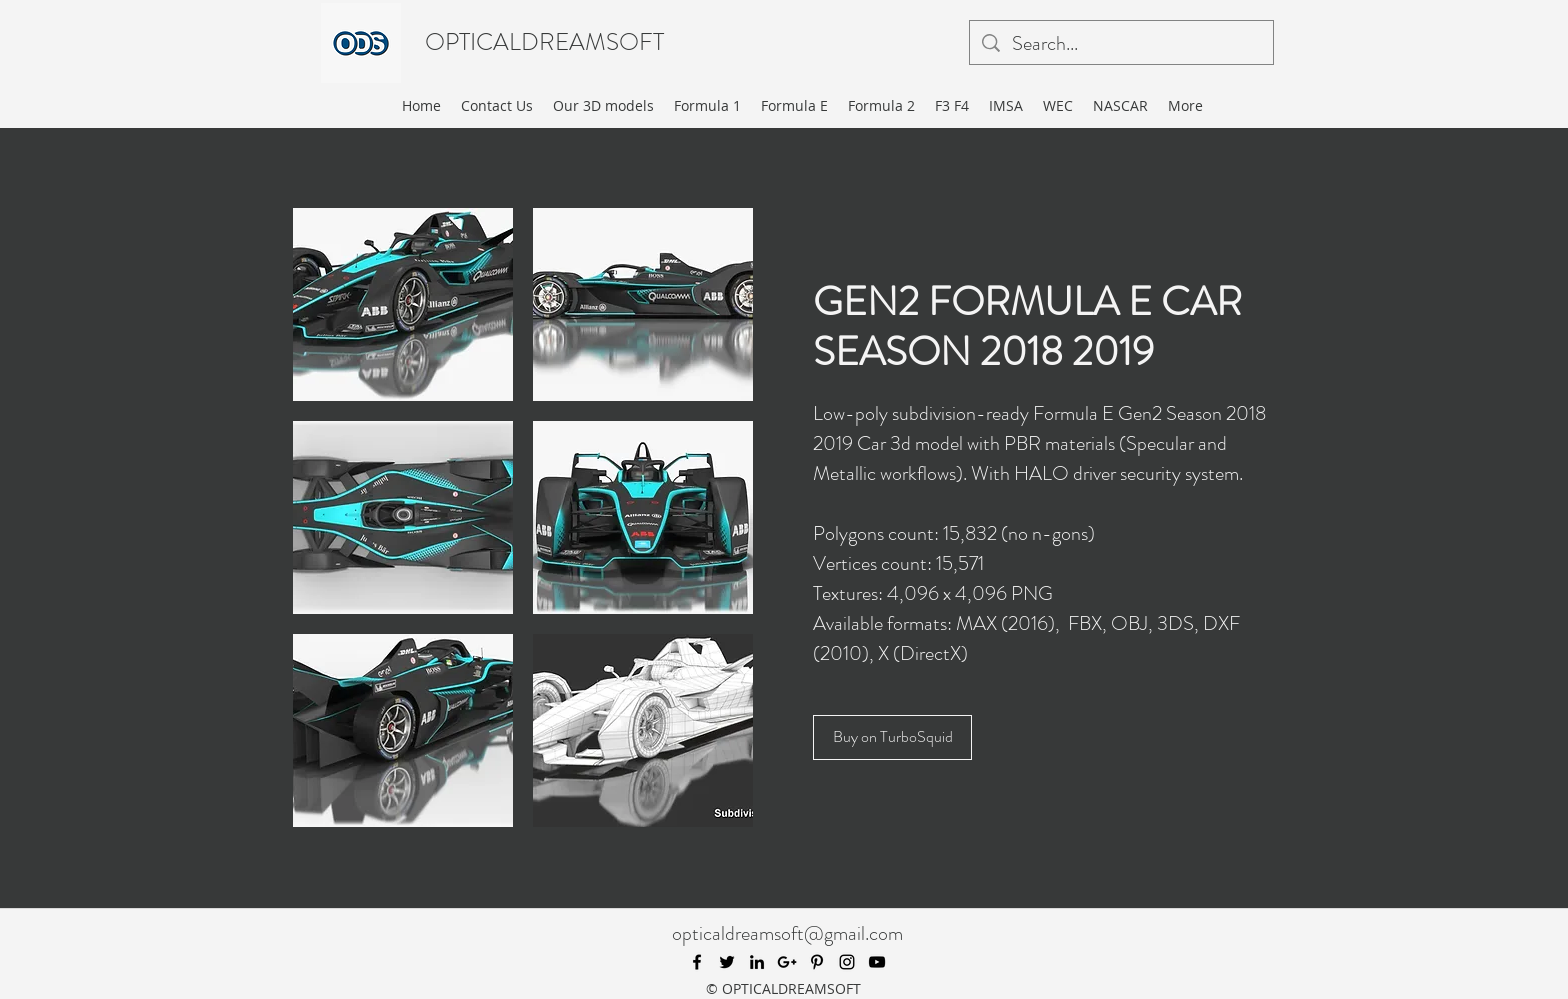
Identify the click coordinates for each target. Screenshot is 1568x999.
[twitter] (727, 962)
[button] (403, 304)
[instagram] (847, 962)
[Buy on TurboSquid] (892, 737)
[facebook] (697, 962)
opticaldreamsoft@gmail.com (787, 933)
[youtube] (877, 962)
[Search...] (1121, 44)
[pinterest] (817, 962)
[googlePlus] (787, 962)
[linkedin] (757, 962)
